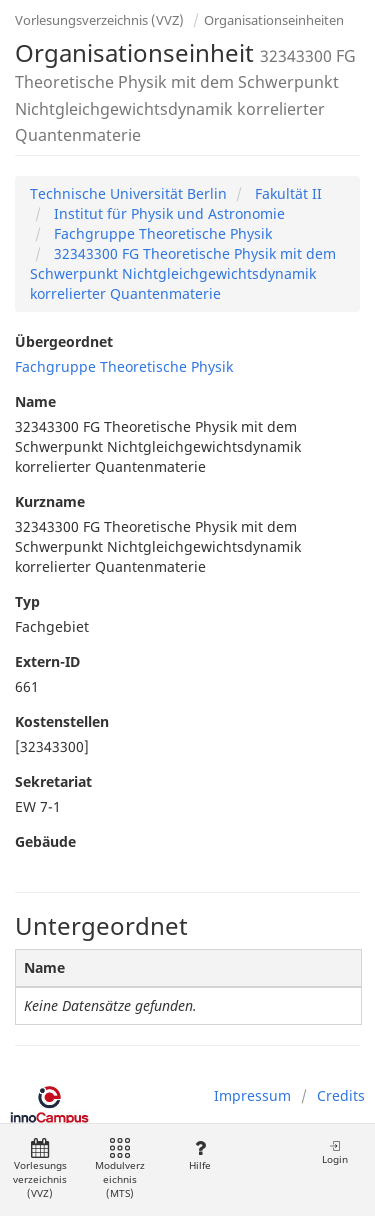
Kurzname (50, 501)
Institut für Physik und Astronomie (167, 213)
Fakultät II (286, 193)
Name (35, 401)
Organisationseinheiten (274, 20)
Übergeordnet (64, 341)
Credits (341, 1095)
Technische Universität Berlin (128, 193)
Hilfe (199, 1155)
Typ (27, 601)
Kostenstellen (62, 721)
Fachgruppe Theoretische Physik (161, 233)
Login (335, 1152)
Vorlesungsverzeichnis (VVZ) (99, 20)
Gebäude (45, 841)
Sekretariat (53, 781)
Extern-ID (47, 661)
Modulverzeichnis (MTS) (120, 1169)
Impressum (252, 1095)
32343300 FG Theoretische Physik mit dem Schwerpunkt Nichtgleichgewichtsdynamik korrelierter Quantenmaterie (183, 273)
